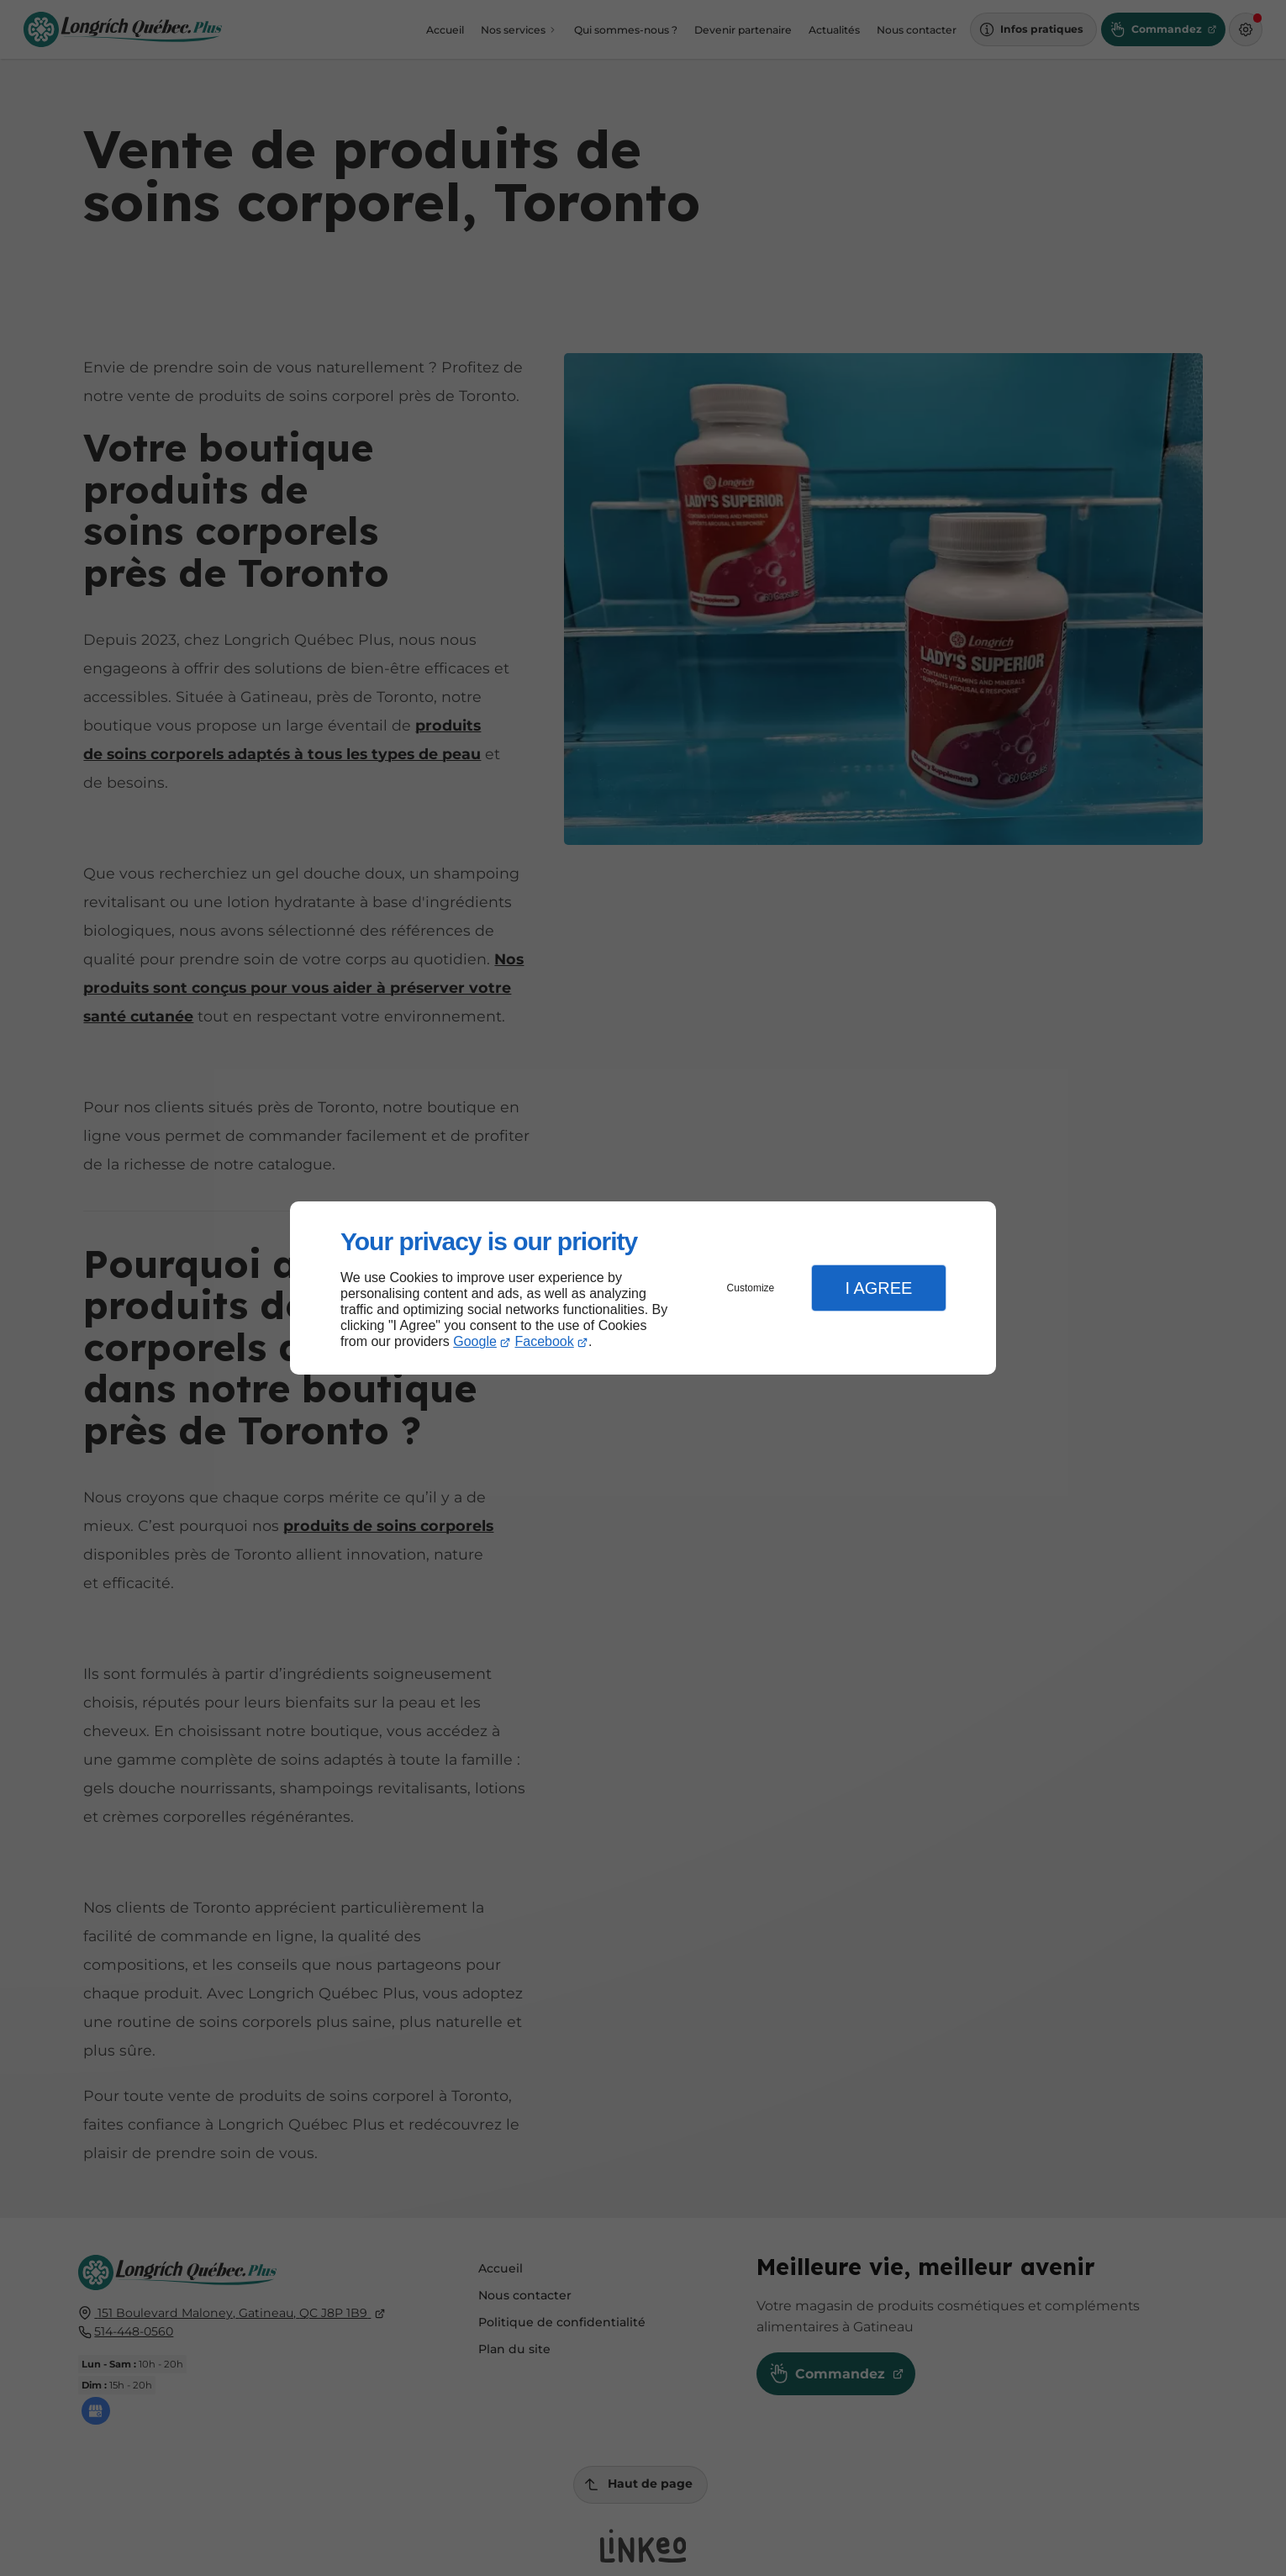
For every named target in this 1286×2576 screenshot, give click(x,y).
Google (475, 1341)
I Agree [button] (878, 1288)
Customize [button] (751, 1288)
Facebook (544, 1341)
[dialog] (643, 1288)
